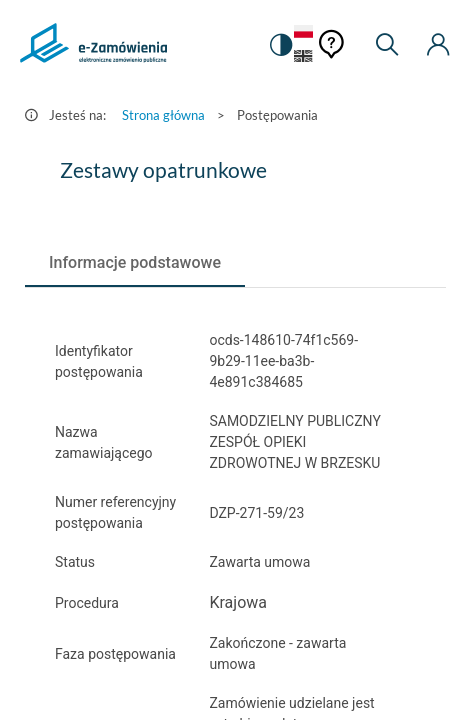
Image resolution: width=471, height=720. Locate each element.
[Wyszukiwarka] (387, 45)
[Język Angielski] (303, 57)
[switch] (280, 45)
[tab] (135, 263)
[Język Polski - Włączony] (303, 32)
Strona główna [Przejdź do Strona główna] (163, 115)
